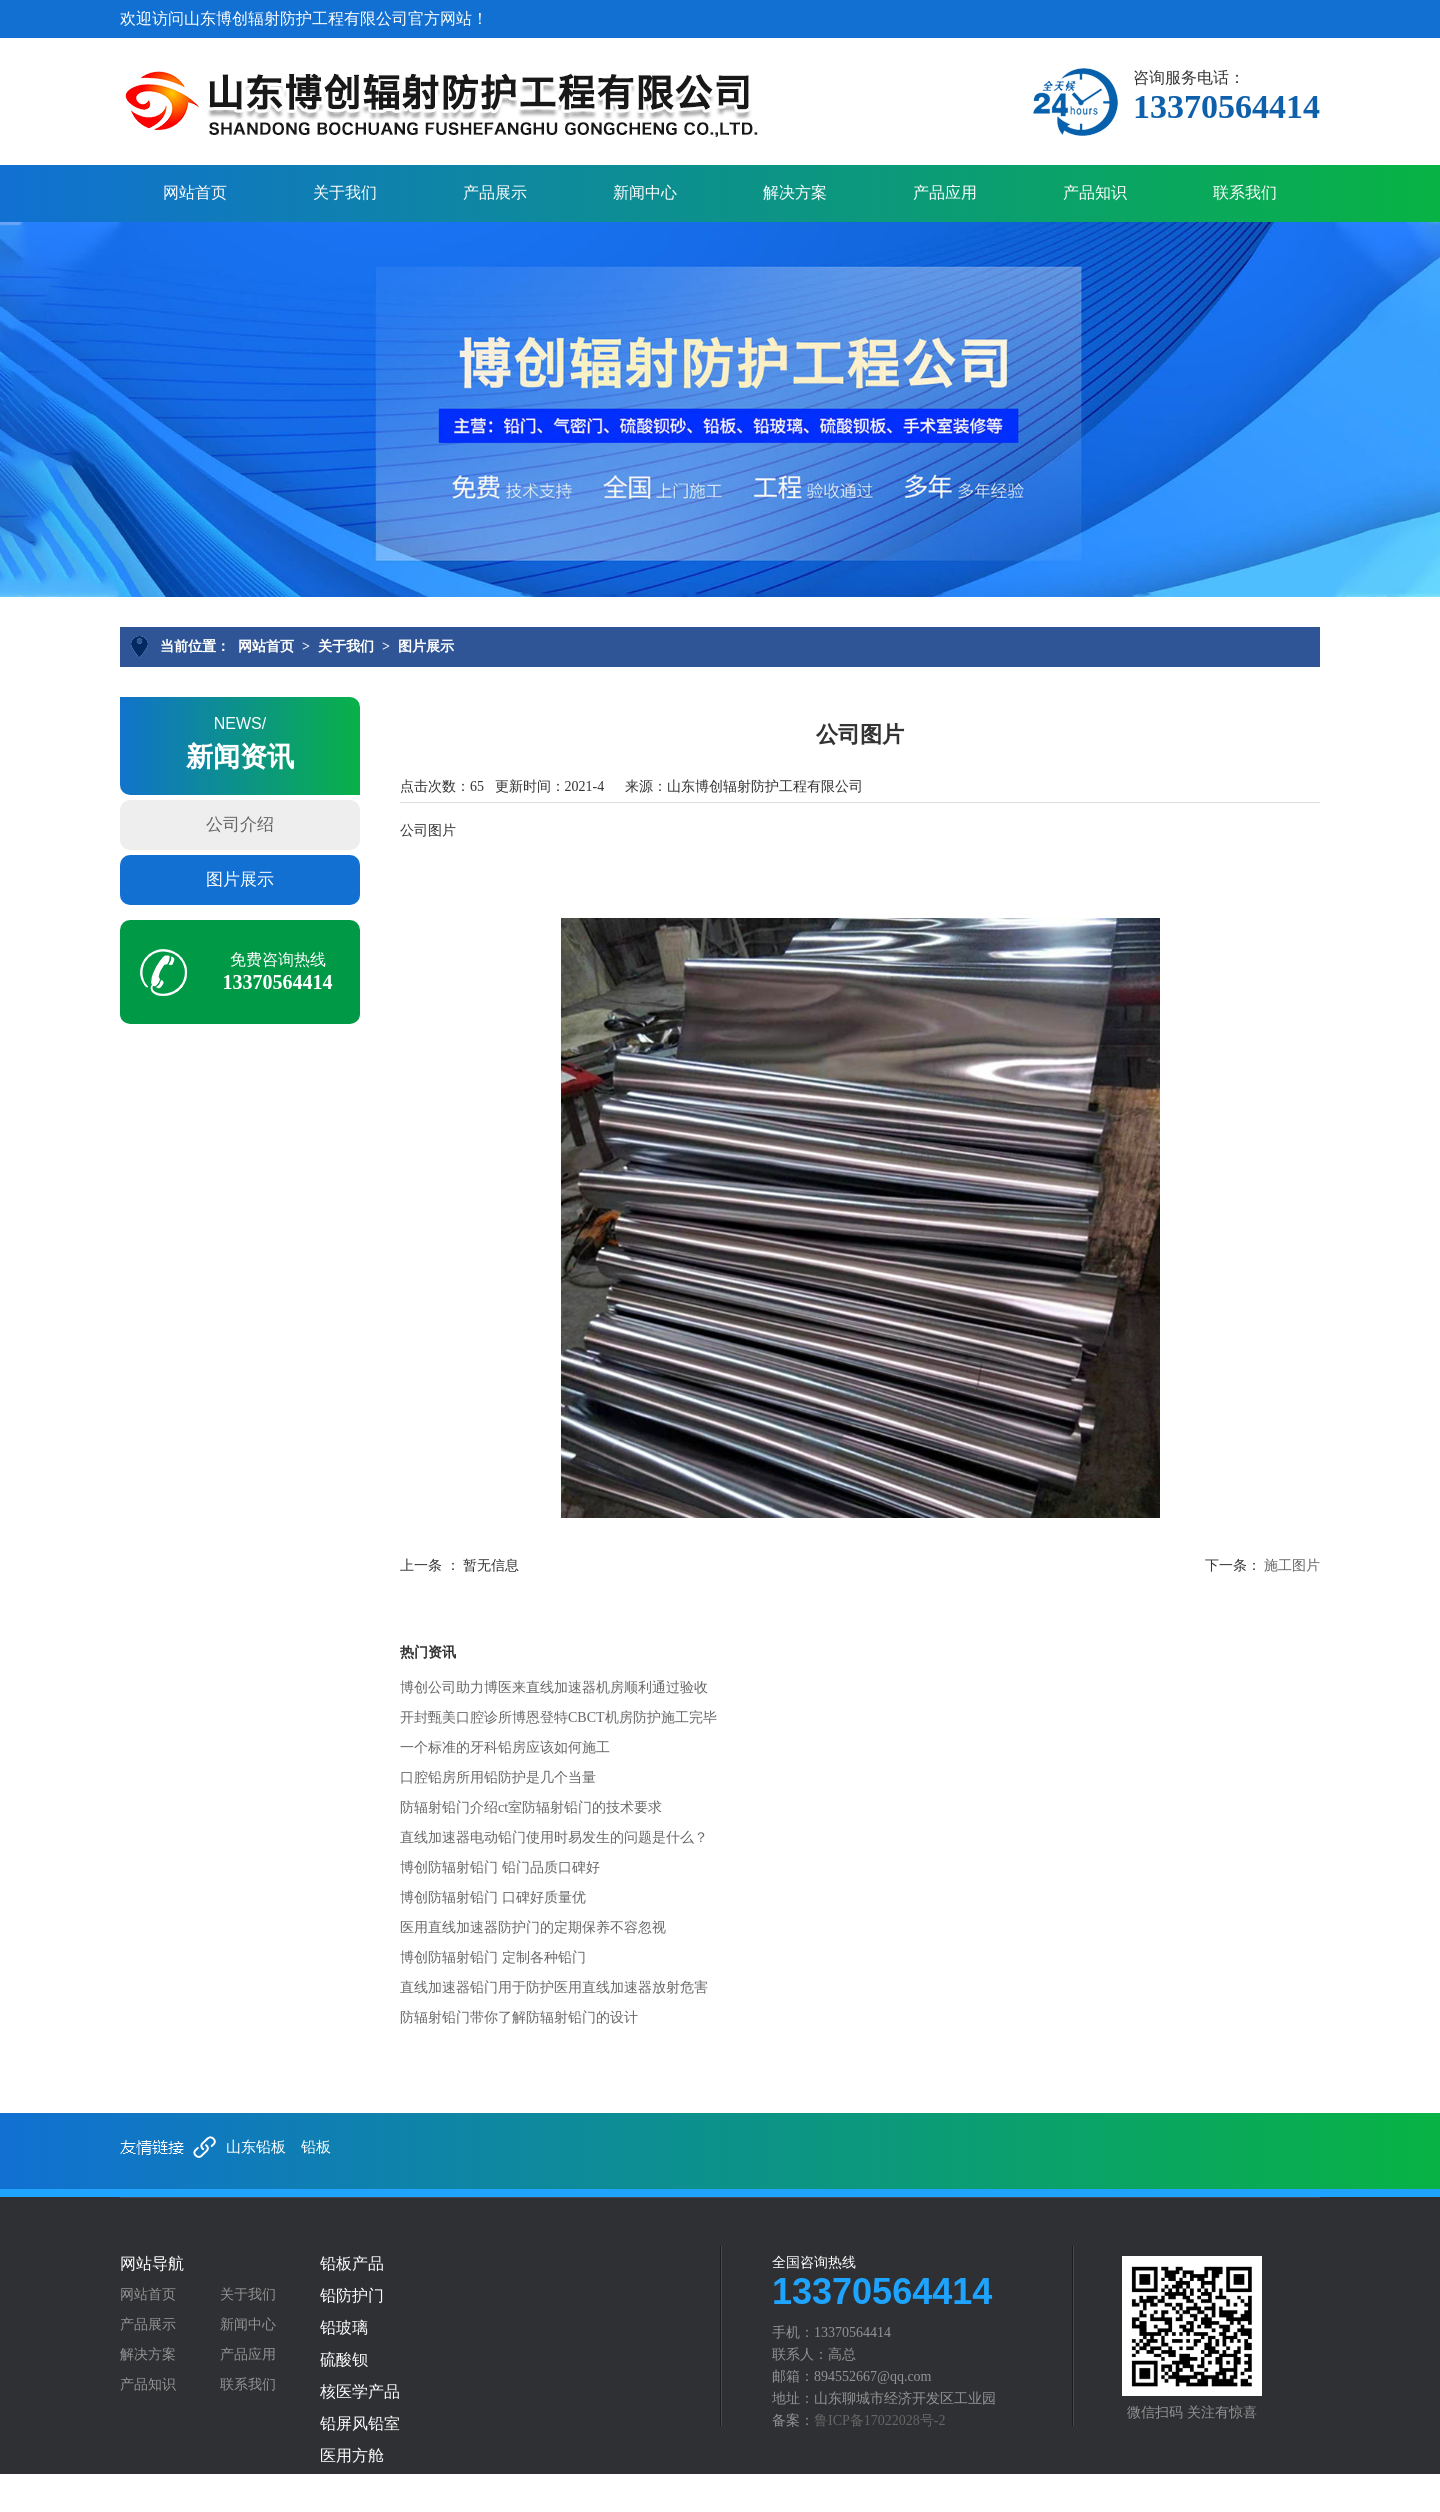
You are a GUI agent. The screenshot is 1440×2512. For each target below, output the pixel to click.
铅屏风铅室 (360, 2424)
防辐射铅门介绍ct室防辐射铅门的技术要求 (531, 1807)
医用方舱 (352, 2456)
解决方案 (795, 192)
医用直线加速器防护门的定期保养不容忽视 (533, 1927)
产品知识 (1095, 192)
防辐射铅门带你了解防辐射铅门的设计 (519, 2017)
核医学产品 (360, 2392)
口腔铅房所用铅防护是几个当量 (498, 1777)
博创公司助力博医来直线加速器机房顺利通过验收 (554, 1687)
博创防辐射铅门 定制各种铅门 (493, 1957)
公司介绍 (240, 824)
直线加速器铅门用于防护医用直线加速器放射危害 (554, 1987)
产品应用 (945, 192)
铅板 (316, 2147)
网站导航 (152, 2264)
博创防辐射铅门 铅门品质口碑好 (500, 1867)
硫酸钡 (344, 2360)
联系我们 (1245, 192)
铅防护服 (352, 2488)
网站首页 (195, 192)
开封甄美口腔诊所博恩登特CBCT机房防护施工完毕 (558, 1717)
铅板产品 (352, 2264)
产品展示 (495, 192)
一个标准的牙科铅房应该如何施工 (505, 1747)
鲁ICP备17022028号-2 (879, 2420)
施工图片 (1292, 1565)
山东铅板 (256, 2147)
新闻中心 (645, 192)
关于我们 (345, 192)
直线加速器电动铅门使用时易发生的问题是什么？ (554, 1837)
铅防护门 (352, 2296)
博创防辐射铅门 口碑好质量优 (493, 1897)
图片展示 (426, 646)
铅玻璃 (344, 2328)
